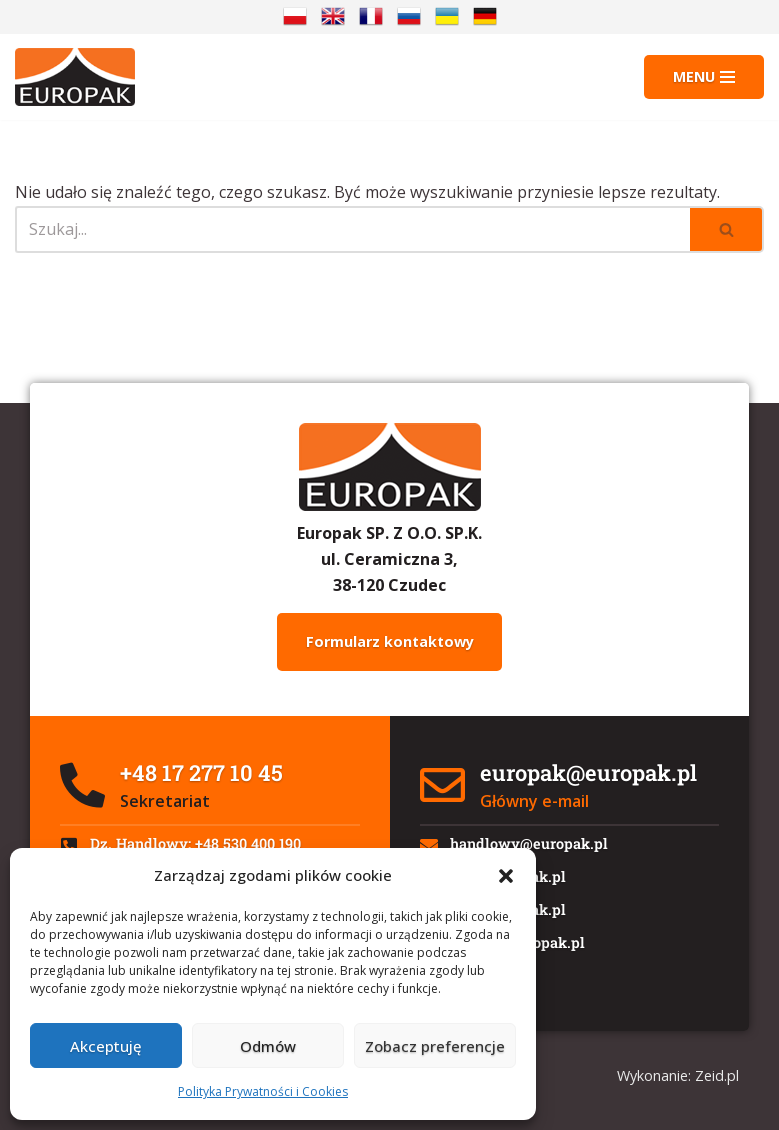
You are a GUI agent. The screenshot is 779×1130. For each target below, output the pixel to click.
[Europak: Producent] (75, 77)
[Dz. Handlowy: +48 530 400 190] (69, 845)
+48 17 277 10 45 (201, 772)
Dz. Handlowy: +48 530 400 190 (195, 843)
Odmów (268, 1046)
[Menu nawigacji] (704, 76)
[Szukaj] (352, 230)
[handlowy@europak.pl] (429, 845)
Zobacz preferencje (435, 1046)
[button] (506, 876)
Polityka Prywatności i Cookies (263, 1091)
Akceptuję (106, 1046)
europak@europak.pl (588, 772)
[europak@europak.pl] (442, 785)
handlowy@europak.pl (529, 843)
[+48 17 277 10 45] (82, 785)
